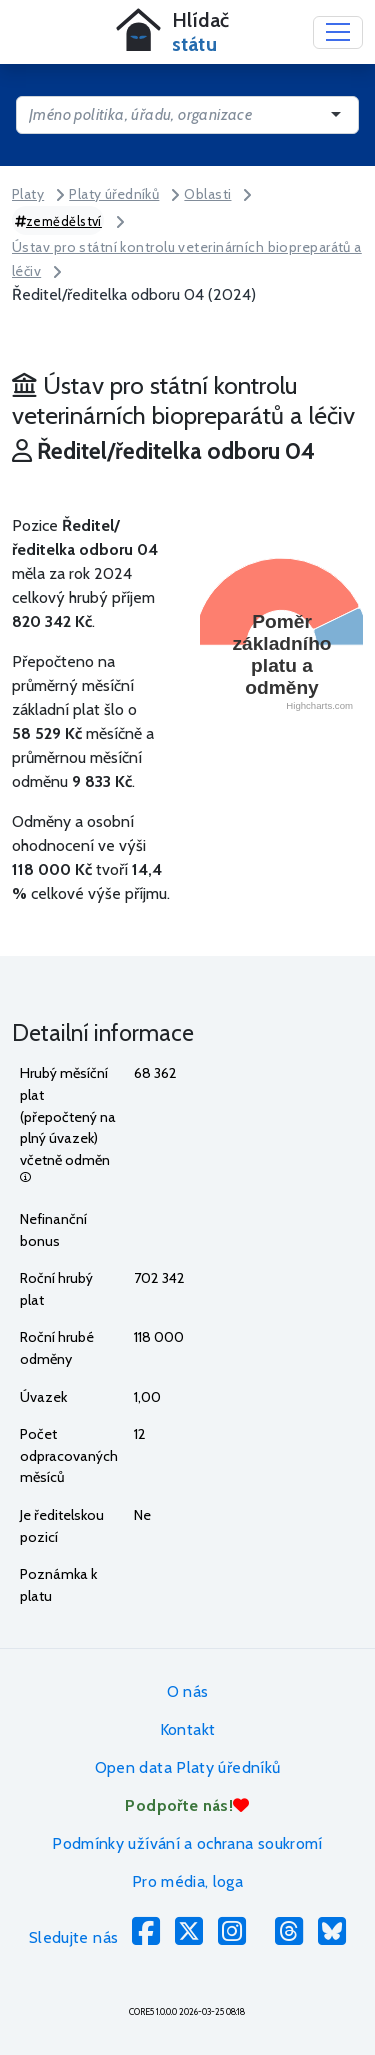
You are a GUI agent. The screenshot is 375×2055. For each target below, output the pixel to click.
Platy (28, 194)
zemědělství (58, 221)
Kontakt (188, 1729)
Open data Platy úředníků (188, 1767)
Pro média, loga (187, 1881)
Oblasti (207, 194)
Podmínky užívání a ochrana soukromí (187, 1843)
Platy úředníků (114, 194)
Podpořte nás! (187, 1805)
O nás (188, 1691)
